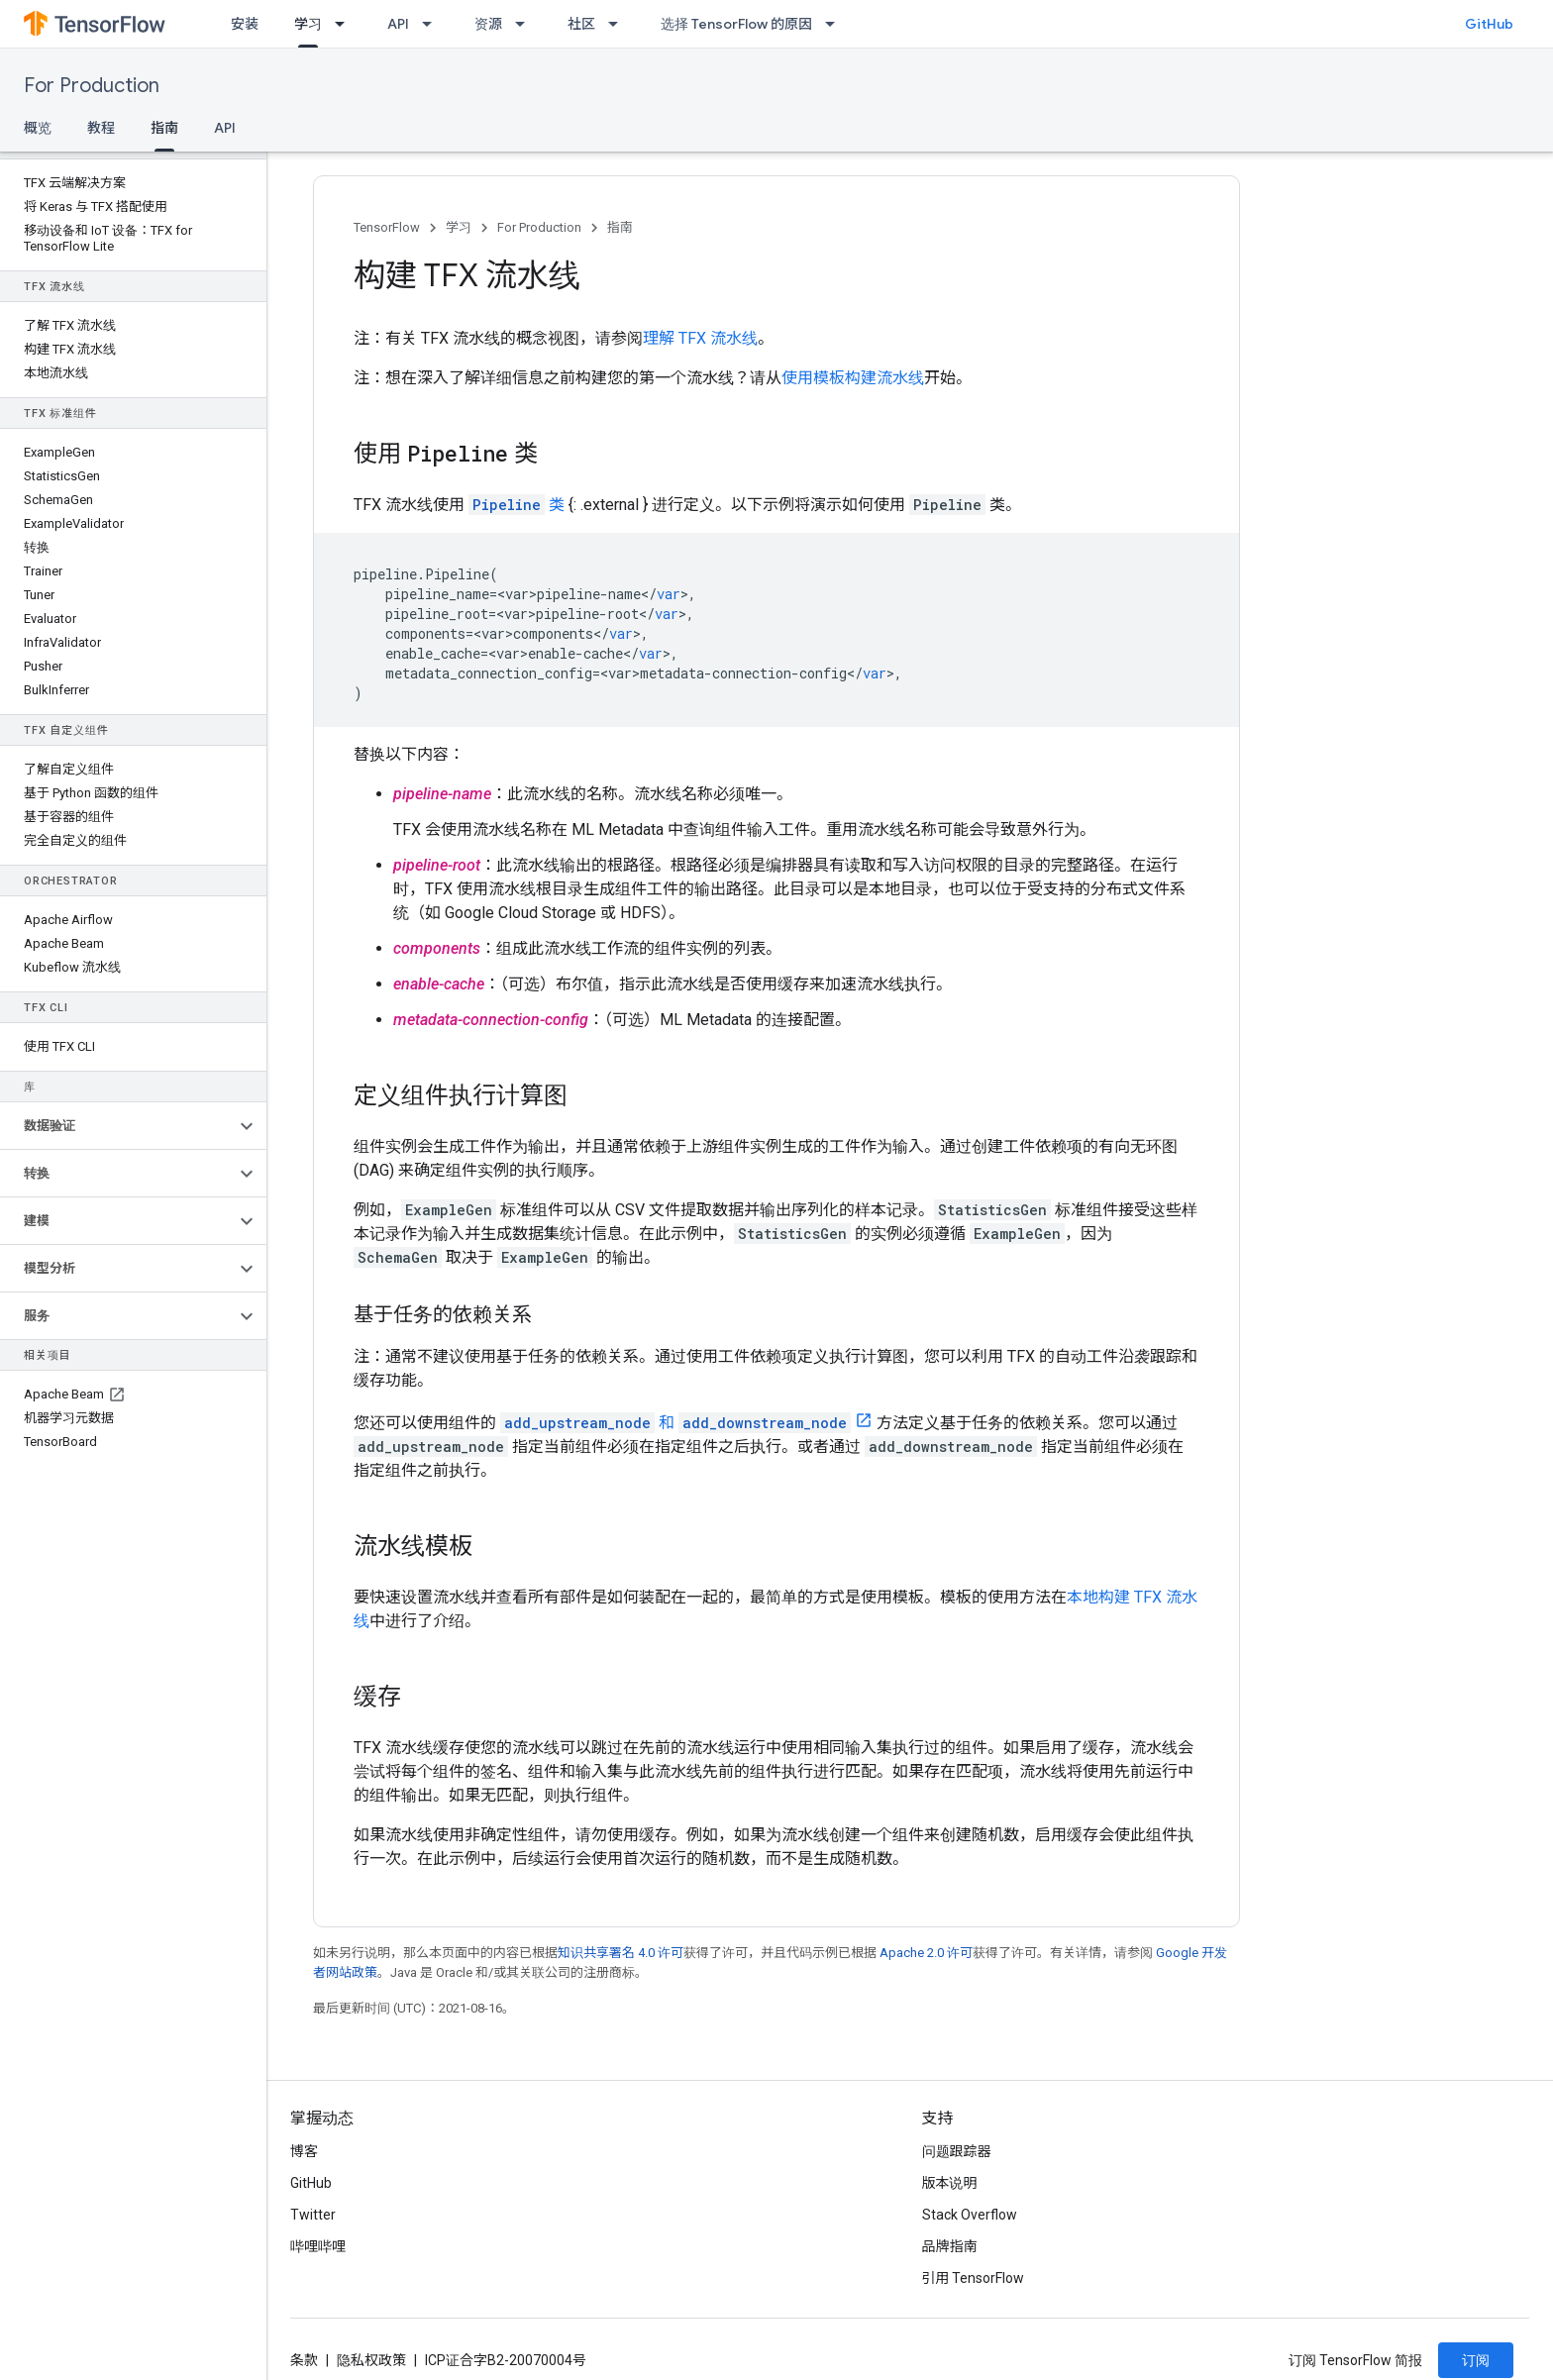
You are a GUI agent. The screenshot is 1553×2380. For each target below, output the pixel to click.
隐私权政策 (371, 2360)
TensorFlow (387, 227)
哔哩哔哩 (318, 2246)
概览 (38, 128)
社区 (581, 24)
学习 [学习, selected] (308, 24)
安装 (245, 24)
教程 (101, 128)
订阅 (1476, 2360)
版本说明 (950, 2183)
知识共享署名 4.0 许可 (620, 1952)
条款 (304, 2360)
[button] (117, 1126)
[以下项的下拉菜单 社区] (619, 24)
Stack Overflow (969, 2215)
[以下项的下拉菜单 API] (433, 24)
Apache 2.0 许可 (926, 1952)
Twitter (313, 2215)
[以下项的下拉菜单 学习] (345, 24)
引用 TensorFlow (973, 2278)
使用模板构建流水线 (852, 377)
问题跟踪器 (956, 2151)
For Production (91, 85)
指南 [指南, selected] (164, 128)
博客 (304, 2151)
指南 (620, 227)
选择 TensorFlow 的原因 (736, 24)
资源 (488, 24)
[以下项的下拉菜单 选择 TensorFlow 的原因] (836, 24)
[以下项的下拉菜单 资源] (526, 24)
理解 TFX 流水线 (700, 338)
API (398, 24)
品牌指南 (950, 2246)
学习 (458, 227)
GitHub (1489, 24)
